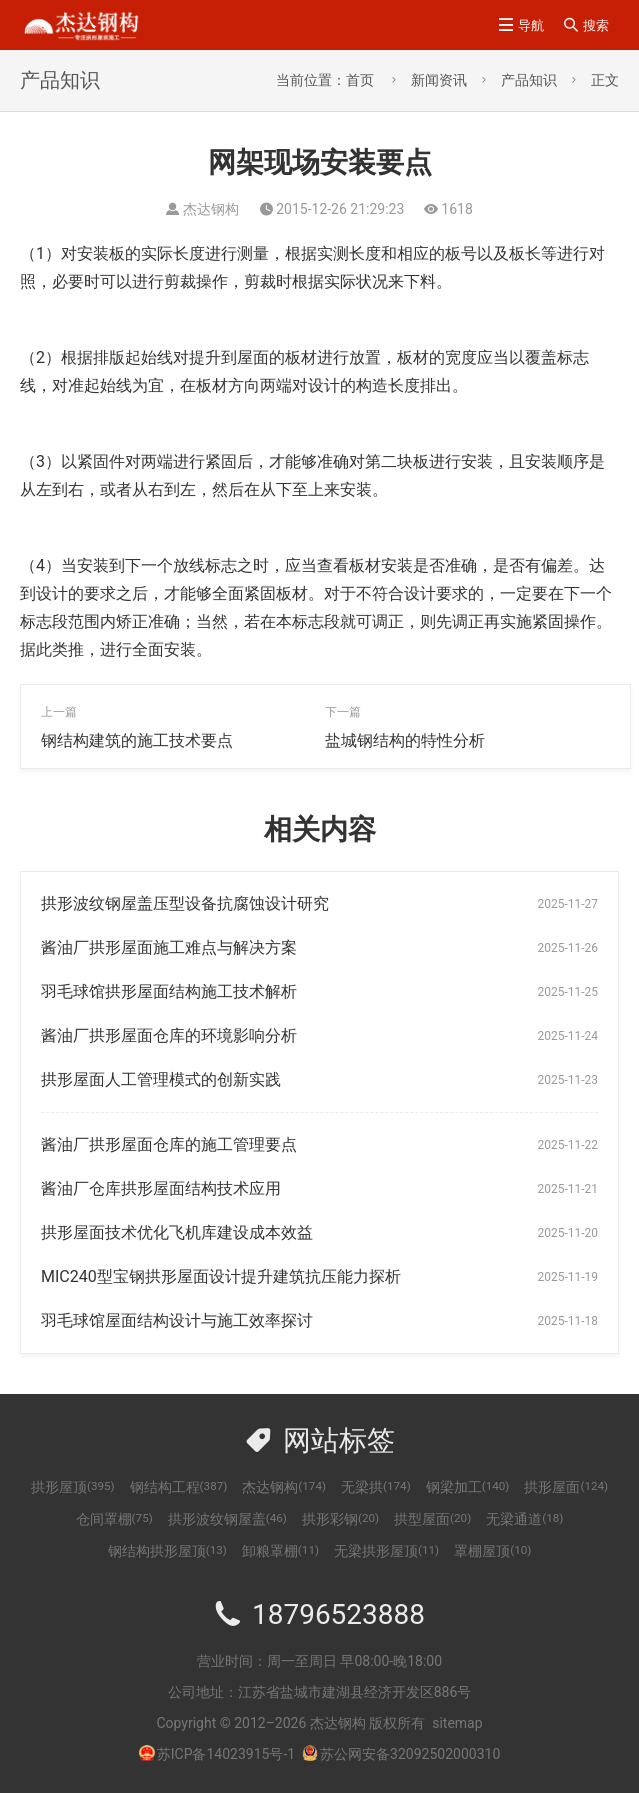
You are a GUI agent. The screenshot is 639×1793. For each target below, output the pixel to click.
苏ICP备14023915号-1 (226, 1754)
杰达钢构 (284, 1487)
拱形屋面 (566, 1487)
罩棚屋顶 (492, 1551)
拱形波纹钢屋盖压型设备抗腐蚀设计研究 (185, 903)
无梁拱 (376, 1487)
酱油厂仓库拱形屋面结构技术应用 (161, 1188)
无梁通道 (524, 1519)
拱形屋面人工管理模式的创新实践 (161, 1079)
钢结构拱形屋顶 (167, 1551)
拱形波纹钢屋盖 (227, 1519)
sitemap (457, 1723)
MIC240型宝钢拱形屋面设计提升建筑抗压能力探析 (221, 1276)
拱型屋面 (432, 1519)
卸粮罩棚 (280, 1551)
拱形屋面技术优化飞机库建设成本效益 (177, 1232)
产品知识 (529, 80)
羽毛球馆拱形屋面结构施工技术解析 (169, 991)
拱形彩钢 (340, 1519)
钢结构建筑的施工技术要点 (137, 740)
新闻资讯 (439, 80)
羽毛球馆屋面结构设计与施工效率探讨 (177, 1320)
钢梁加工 (468, 1487)
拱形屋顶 (73, 1487)
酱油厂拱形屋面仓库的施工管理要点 (169, 1144)
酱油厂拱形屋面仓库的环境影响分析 (169, 1035)
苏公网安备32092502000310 (401, 1754)
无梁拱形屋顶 (386, 1551)
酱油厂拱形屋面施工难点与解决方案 (169, 947)
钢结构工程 (179, 1487)
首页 (360, 80)
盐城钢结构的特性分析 (405, 740)
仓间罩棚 (114, 1519)
